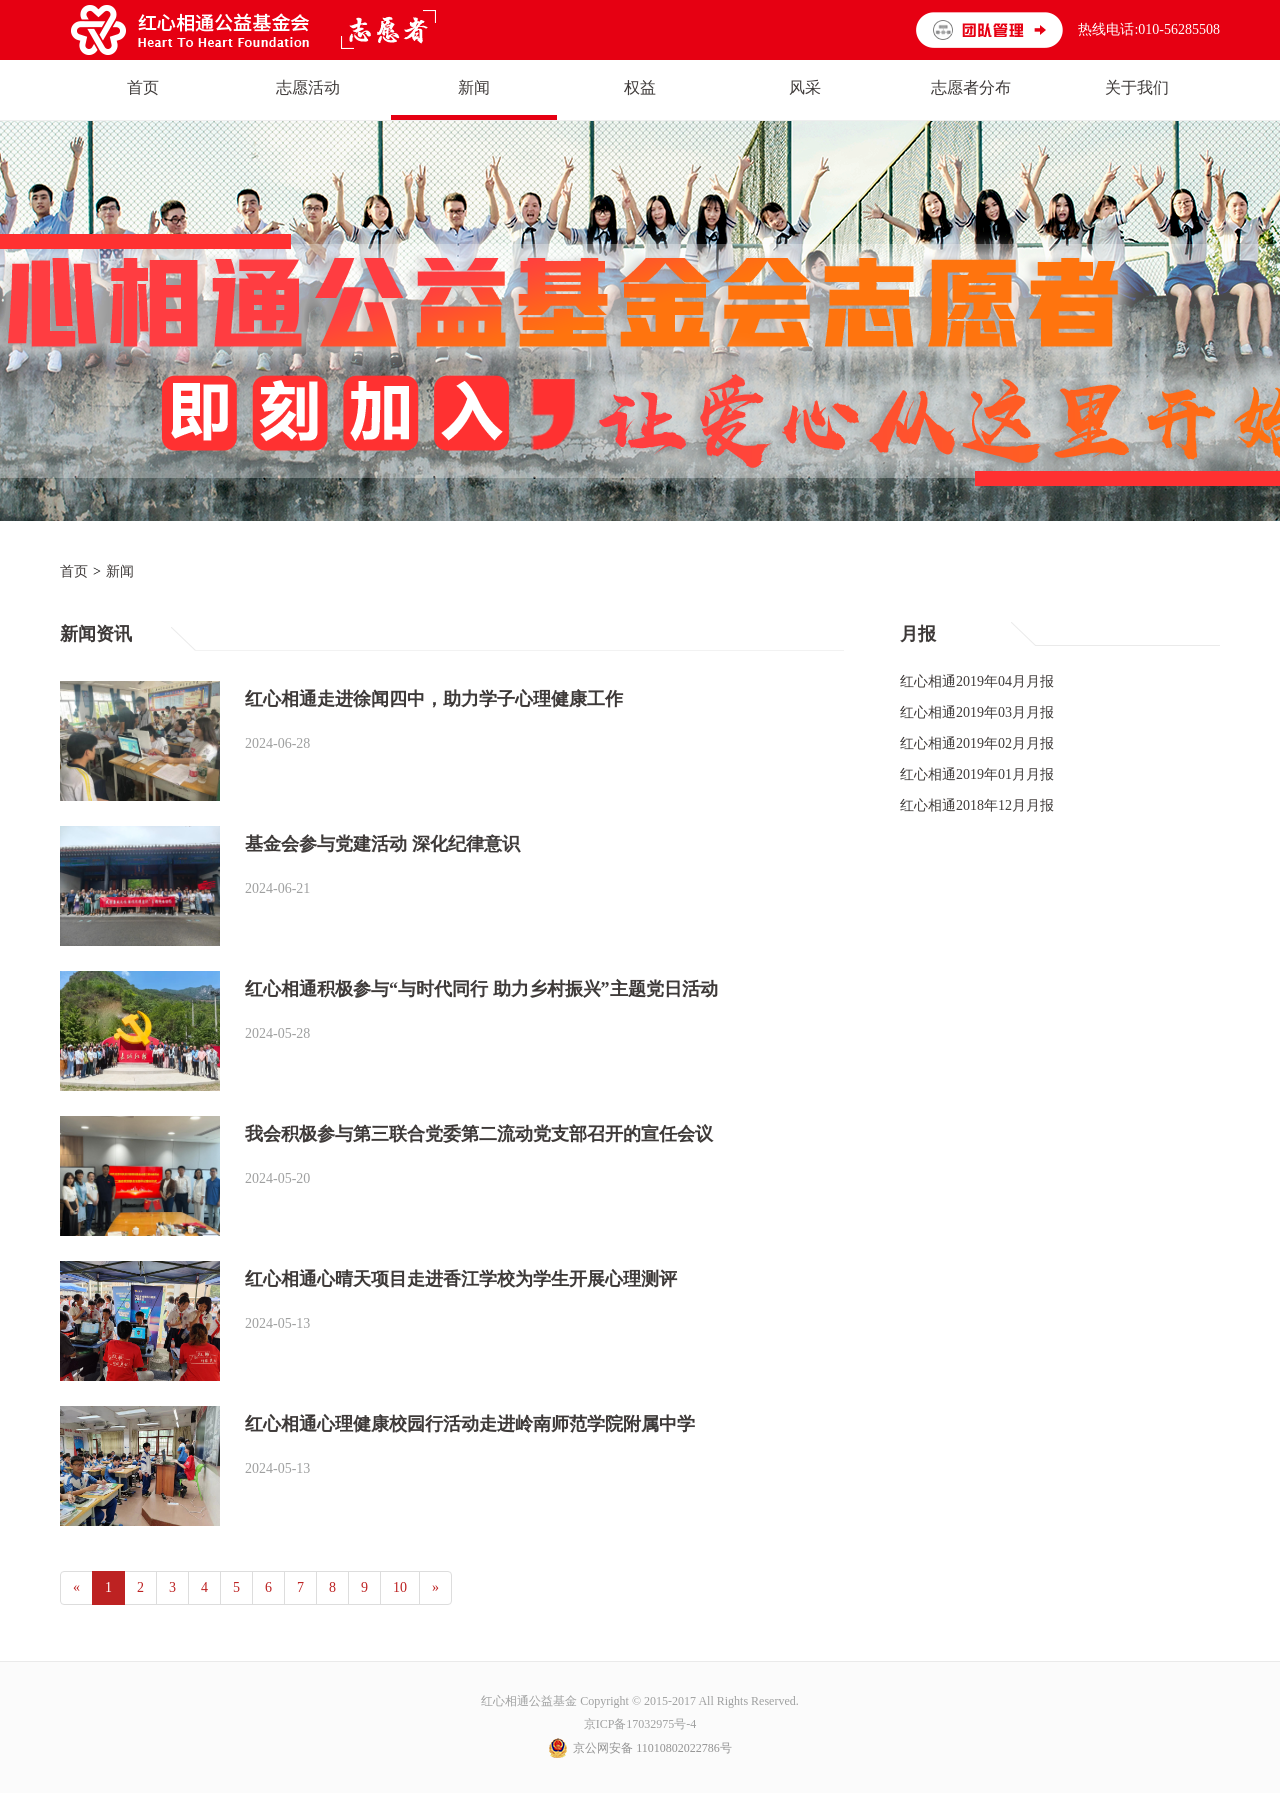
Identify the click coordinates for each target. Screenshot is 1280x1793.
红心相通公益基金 (530, 1701)
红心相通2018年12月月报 (977, 805)
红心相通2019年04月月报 (977, 681)
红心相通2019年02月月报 (977, 743)
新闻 (120, 571)
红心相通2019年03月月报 (977, 712)
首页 (74, 571)
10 (400, 1587)
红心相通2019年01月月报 (977, 774)
